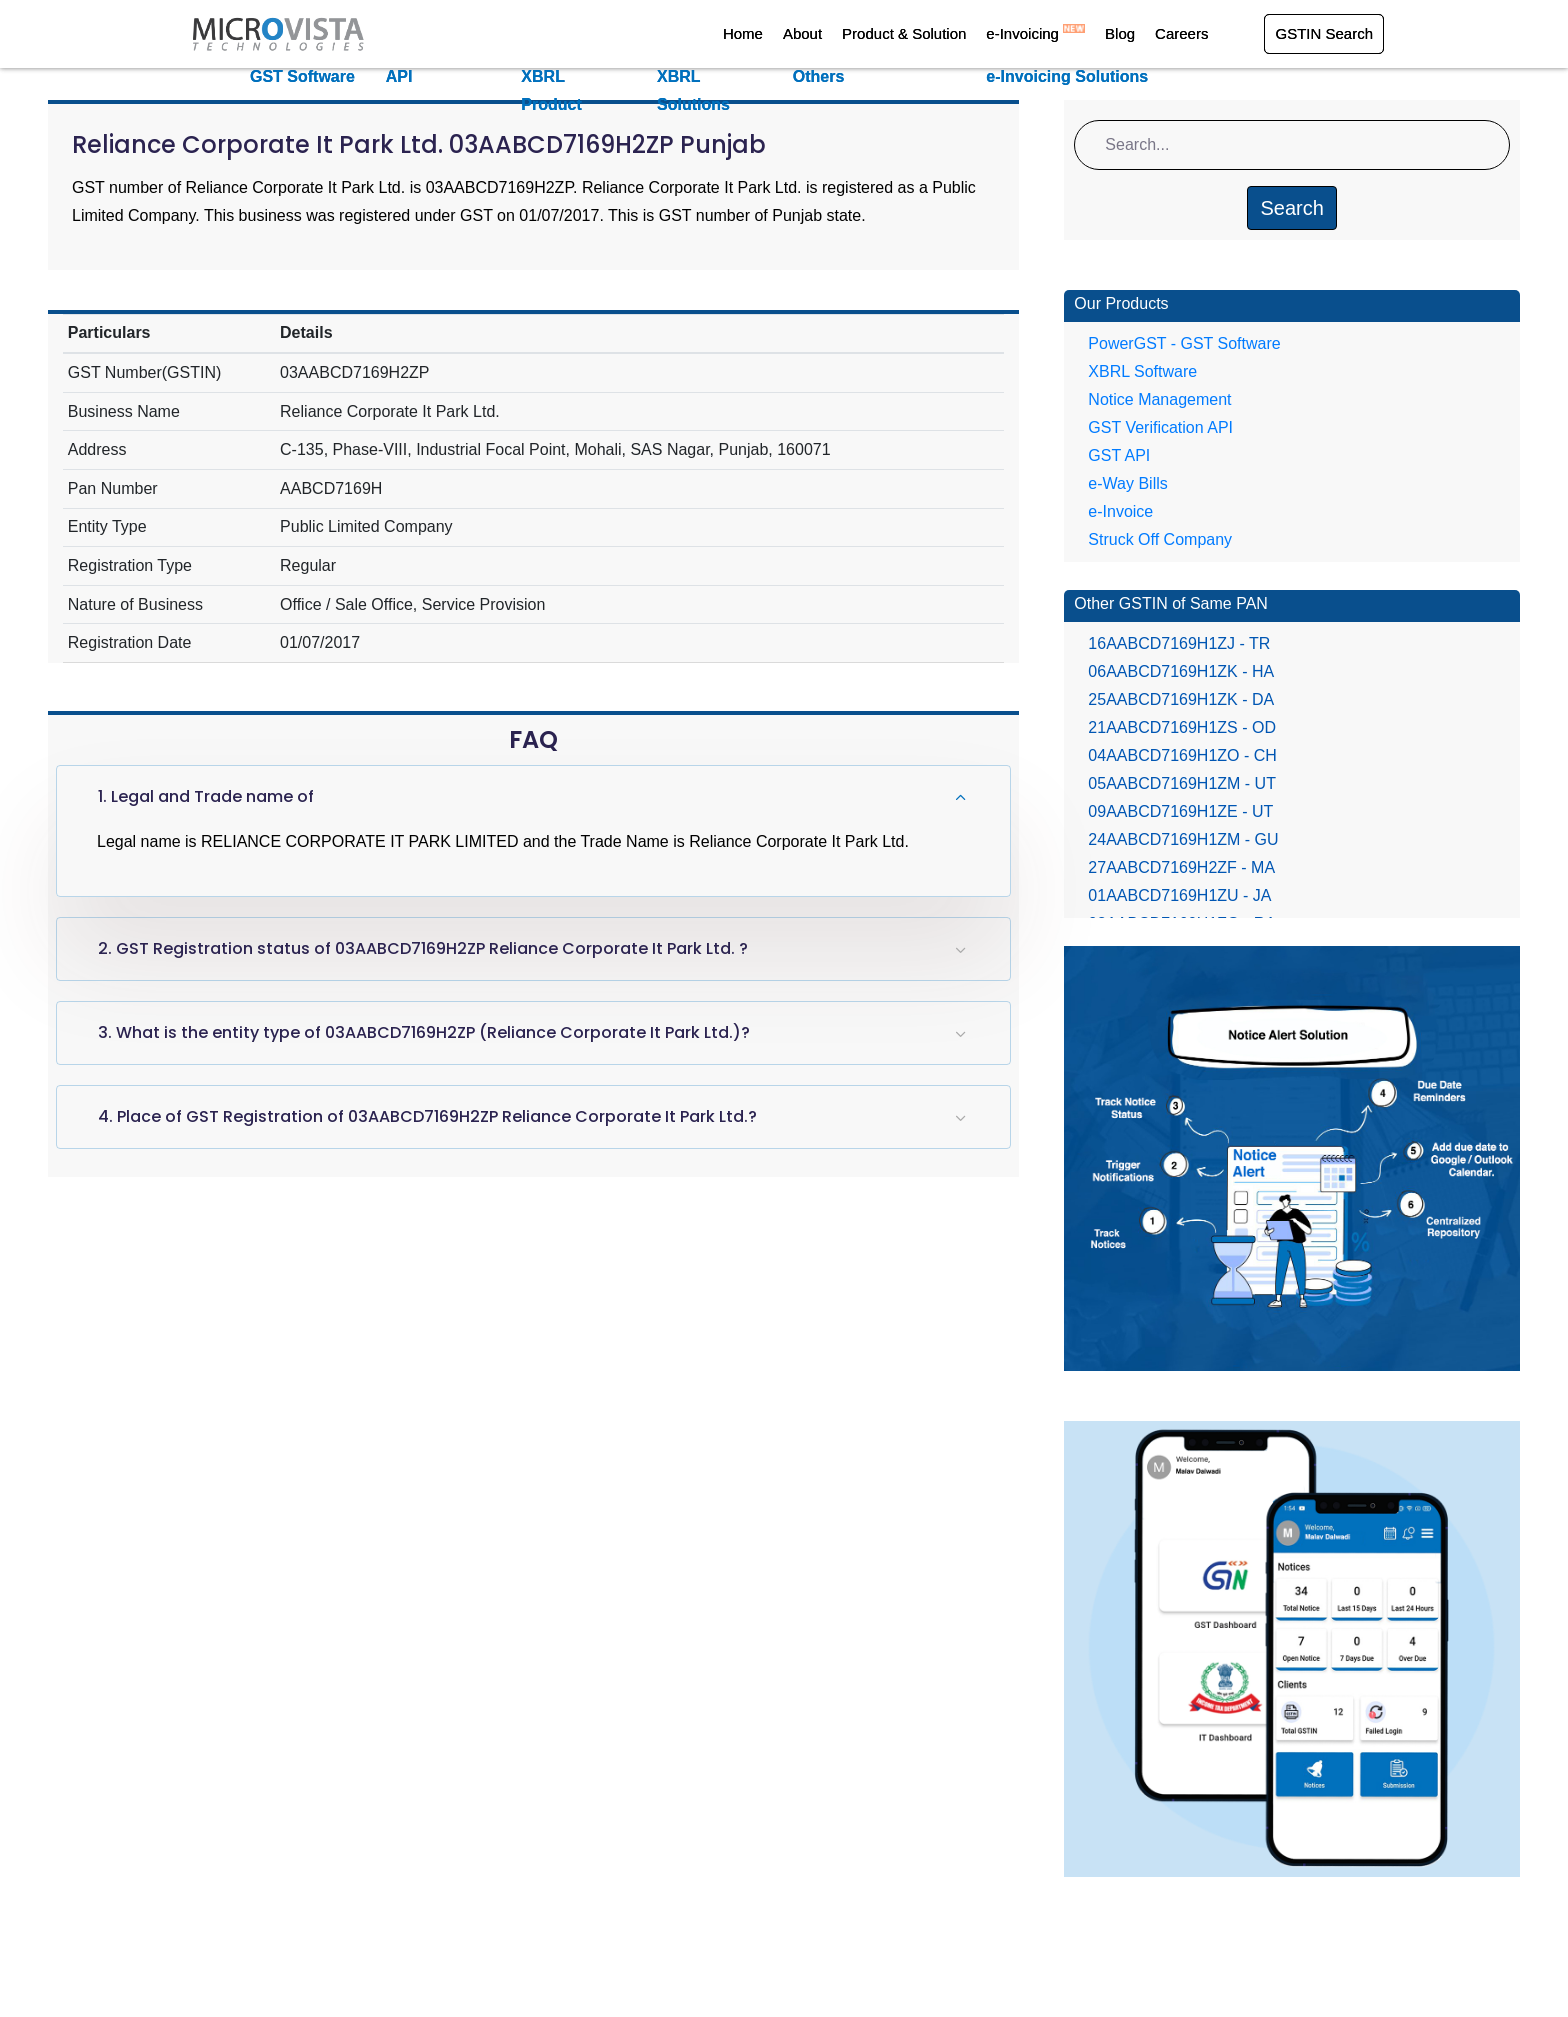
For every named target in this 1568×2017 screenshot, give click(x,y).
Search (1291, 208)
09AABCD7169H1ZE (1180, 811)
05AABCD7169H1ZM (1182, 783)
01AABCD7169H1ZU (1179, 895)
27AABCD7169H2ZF (1181, 867)
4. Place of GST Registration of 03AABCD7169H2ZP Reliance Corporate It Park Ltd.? (427, 1116)
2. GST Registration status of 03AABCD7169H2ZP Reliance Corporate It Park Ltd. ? (423, 948)
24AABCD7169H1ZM (1183, 839)
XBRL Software (1142, 371)
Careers (1181, 33)
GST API (1119, 455)
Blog (1120, 33)
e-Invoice (1120, 511)
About (802, 33)
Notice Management (1159, 399)
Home (743, 33)
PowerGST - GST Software (1184, 343)
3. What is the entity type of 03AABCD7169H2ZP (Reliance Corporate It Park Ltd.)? (424, 1032)
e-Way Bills (1127, 483)
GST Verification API (1160, 427)
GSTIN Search (1324, 33)
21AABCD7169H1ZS (1182, 727)
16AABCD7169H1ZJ (1179, 643)
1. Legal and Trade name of (206, 796)
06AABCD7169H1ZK (1181, 671)
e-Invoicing (1035, 33)
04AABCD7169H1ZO (1182, 755)
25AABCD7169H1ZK (1181, 699)
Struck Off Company (1160, 539)
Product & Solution (904, 33)
